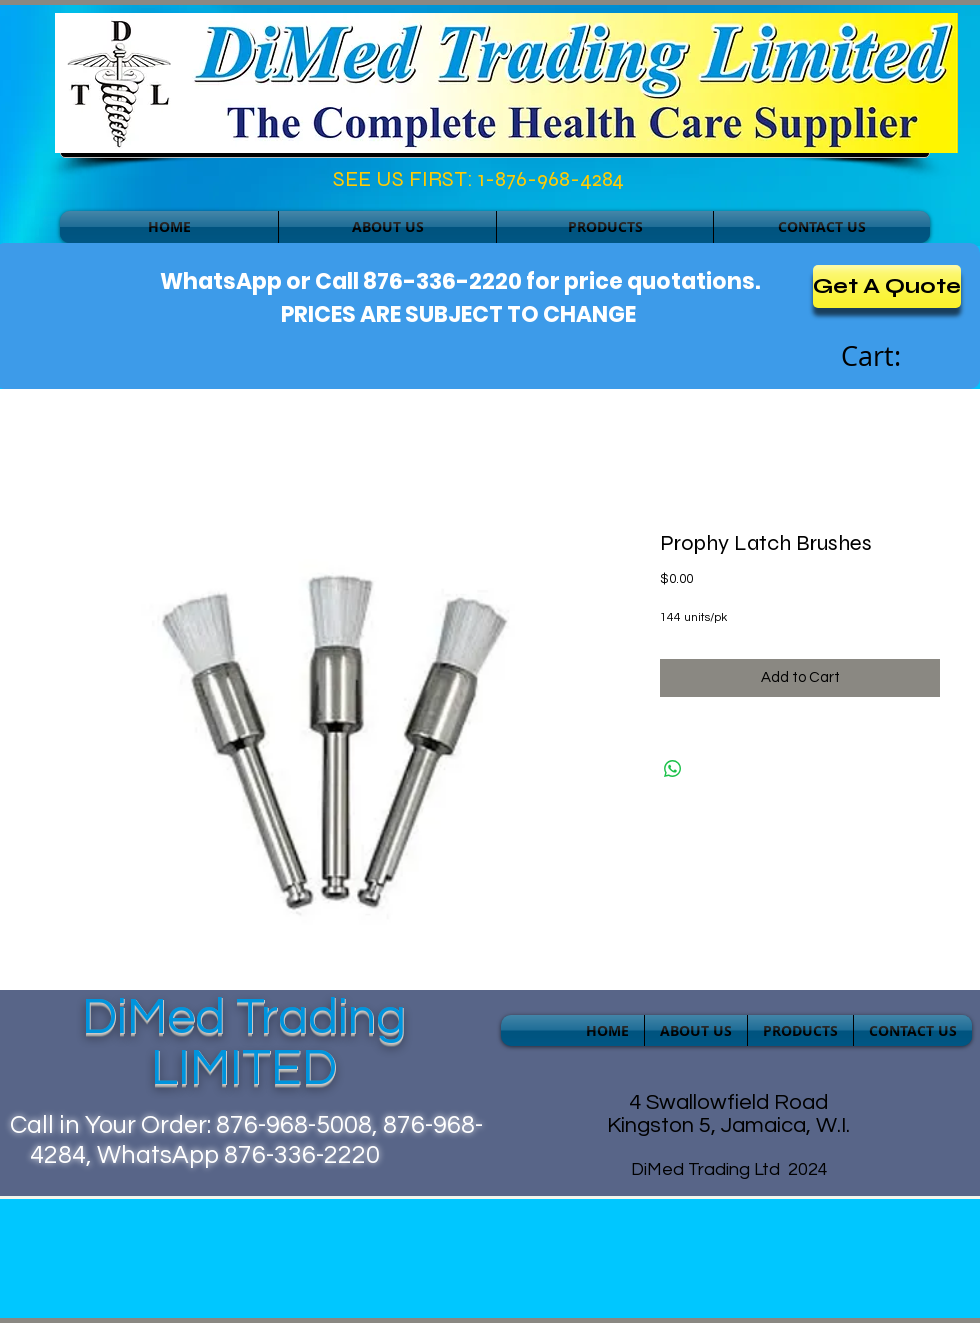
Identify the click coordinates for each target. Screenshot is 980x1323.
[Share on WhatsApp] (673, 769)
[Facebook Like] (146, 184)
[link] (893, 357)
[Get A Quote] (887, 286)
